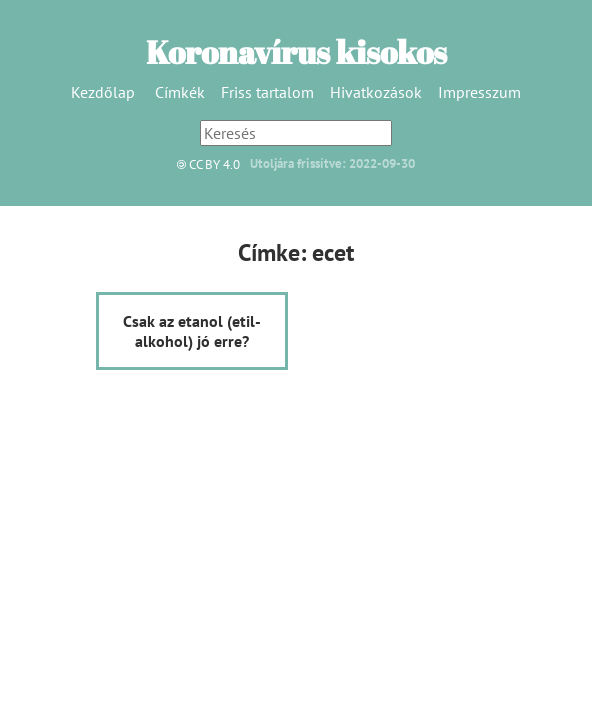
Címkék (180, 92)
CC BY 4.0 (204, 164)
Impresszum (479, 92)
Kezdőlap (103, 92)
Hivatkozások (376, 92)
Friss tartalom (267, 92)
